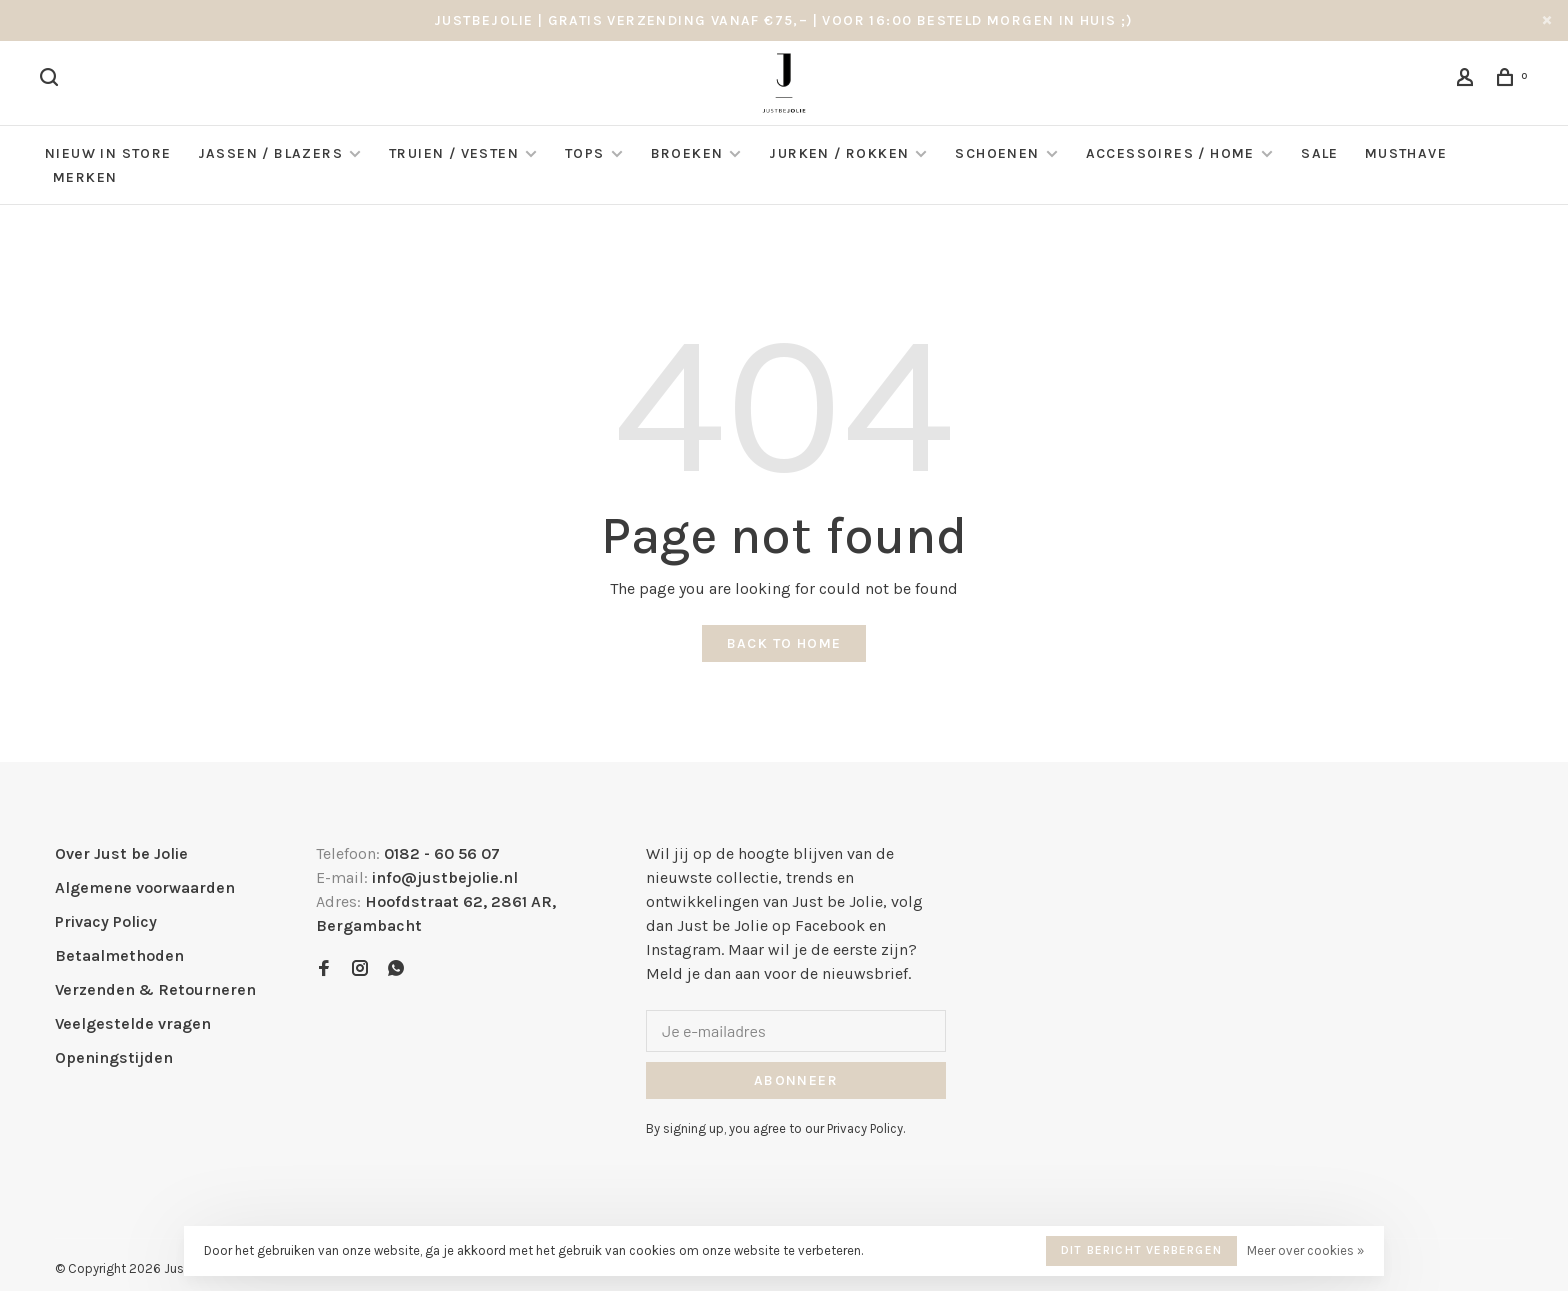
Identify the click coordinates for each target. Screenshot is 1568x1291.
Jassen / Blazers (270, 153)
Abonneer (796, 1080)
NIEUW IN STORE (108, 153)
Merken (85, 177)
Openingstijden (114, 1057)
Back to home (784, 643)
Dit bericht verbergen (1141, 1250)
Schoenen (997, 153)
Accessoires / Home (1173, 153)
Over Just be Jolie (121, 853)
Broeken (687, 153)
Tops (585, 153)
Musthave (1406, 153)
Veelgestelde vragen (133, 1023)
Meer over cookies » (1305, 1250)
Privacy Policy (106, 921)
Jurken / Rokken (839, 153)
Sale (1320, 153)
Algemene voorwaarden (145, 887)
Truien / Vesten (454, 153)
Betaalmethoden (119, 955)
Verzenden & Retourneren (155, 989)
